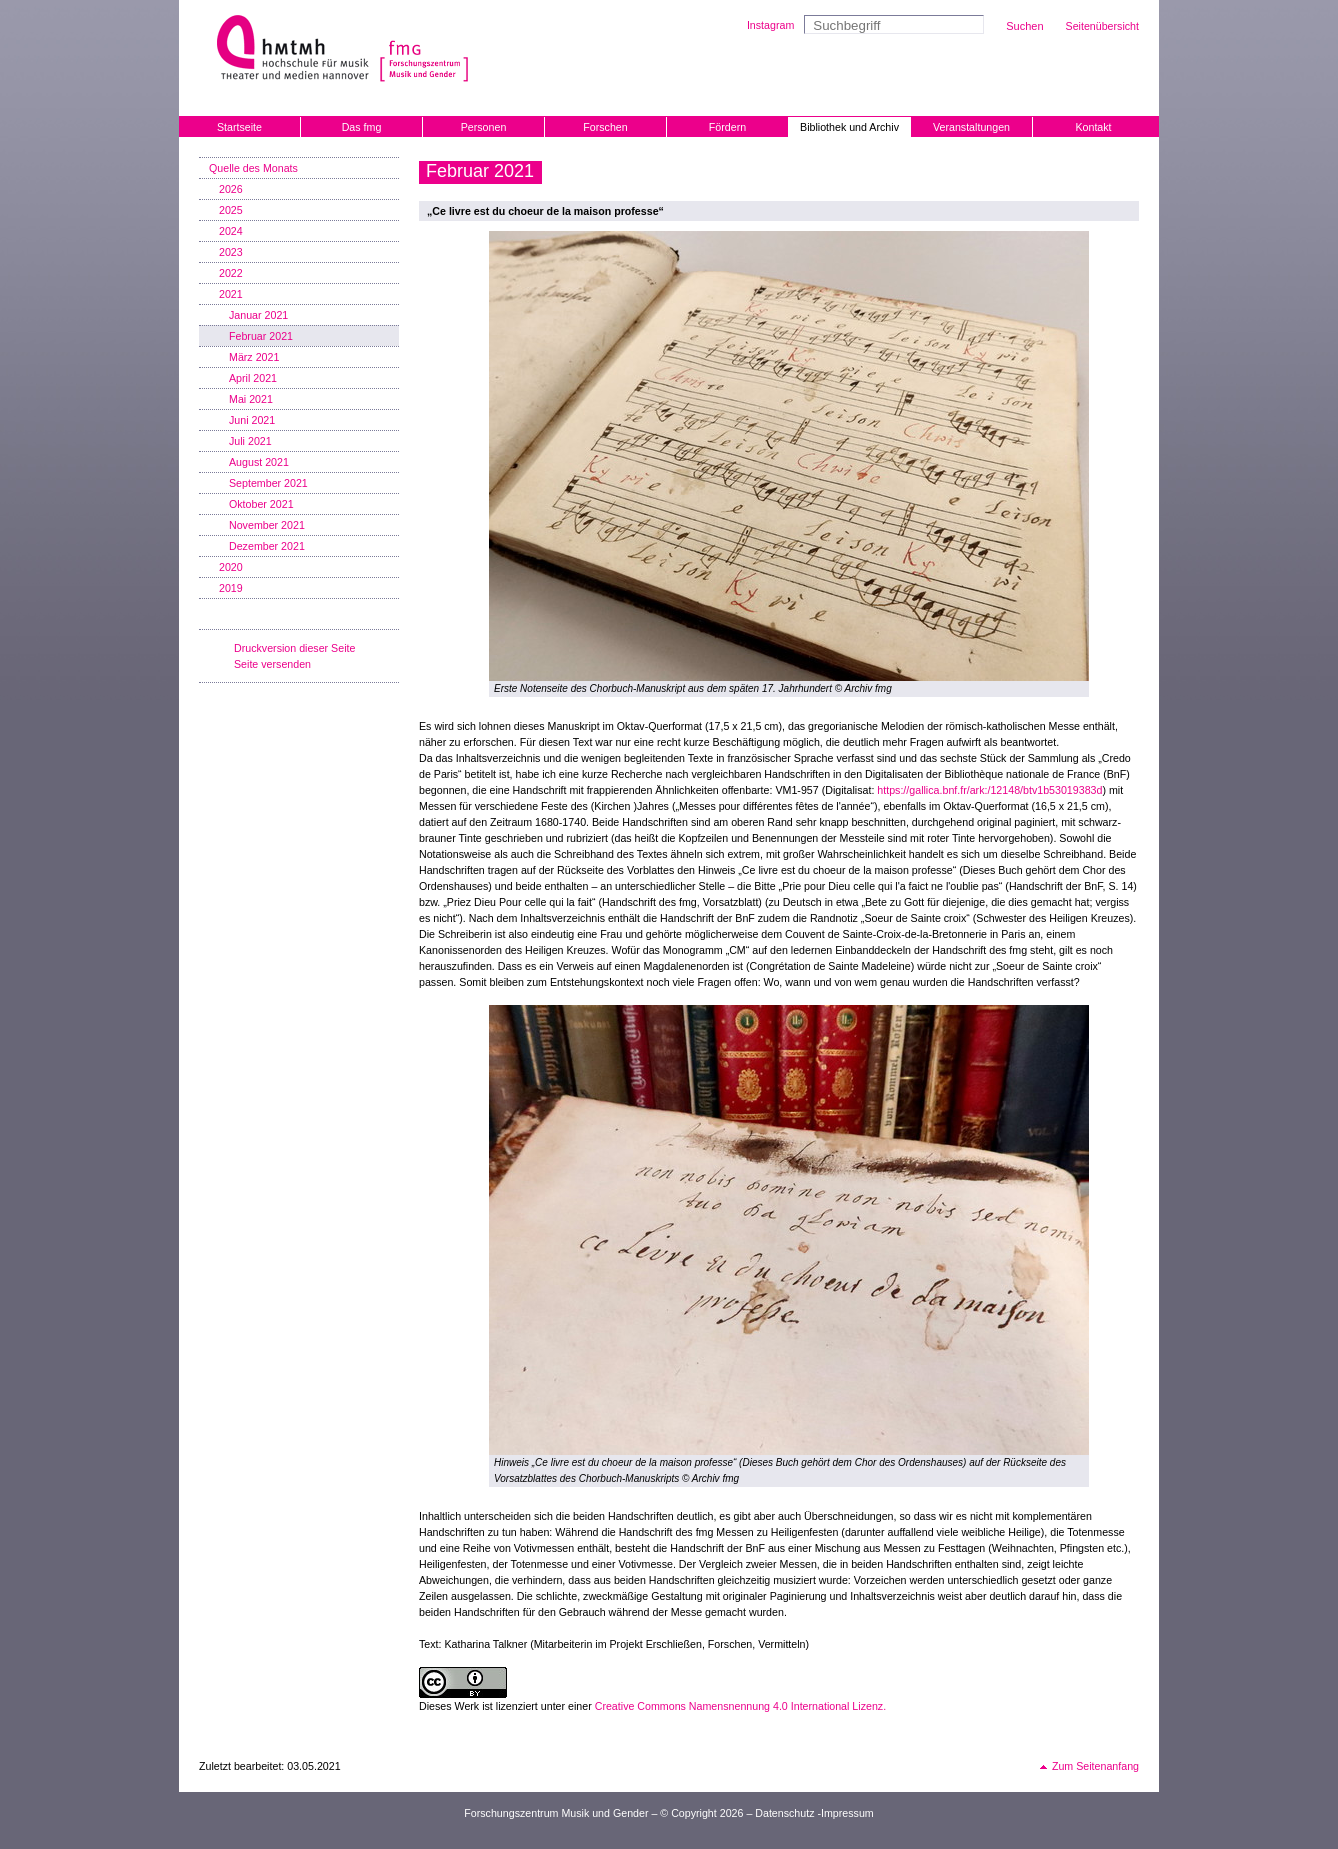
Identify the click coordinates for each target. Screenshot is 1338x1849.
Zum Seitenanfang (1095, 1766)
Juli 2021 (250, 441)
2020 (231, 567)
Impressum (847, 1813)
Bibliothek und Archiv (849, 127)
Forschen (605, 127)
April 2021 (253, 378)
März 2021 (254, 357)
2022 (231, 273)
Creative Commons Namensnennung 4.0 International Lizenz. (740, 1706)
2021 (231, 294)
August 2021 (259, 462)
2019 (231, 588)
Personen (484, 127)
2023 (231, 252)
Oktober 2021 (261, 504)
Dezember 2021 (267, 546)
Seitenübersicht (1102, 26)
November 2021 (267, 525)
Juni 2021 (252, 420)
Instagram (770, 25)
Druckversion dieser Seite (294, 648)
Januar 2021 (258, 315)
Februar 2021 (261, 336)
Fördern (727, 127)
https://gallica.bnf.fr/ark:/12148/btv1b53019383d (989, 790)
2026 (231, 189)
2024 (231, 231)
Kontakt (1093, 127)
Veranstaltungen (971, 127)
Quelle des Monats (253, 168)
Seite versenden (272, 664)
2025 (231, 210)
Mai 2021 (251, 399)
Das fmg (362, 127)
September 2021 (268, 483)
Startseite (239, 127)
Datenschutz (784, 1813)
